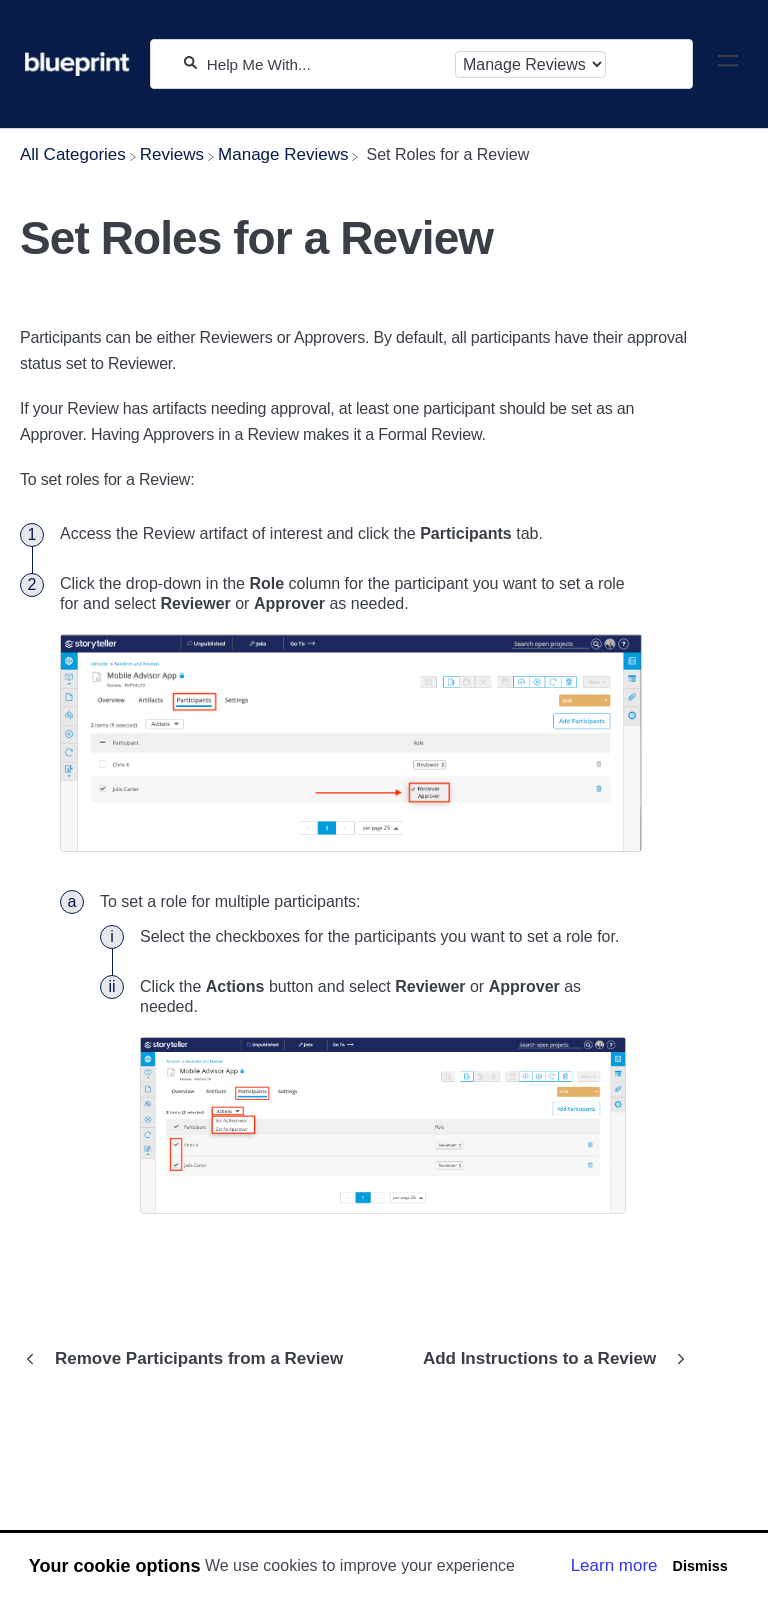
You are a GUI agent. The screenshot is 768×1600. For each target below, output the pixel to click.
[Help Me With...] (326, 64)
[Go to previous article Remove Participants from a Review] (189, 1359)
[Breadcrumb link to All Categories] (73, 154)
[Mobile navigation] (728, 64)
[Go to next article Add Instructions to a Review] (549, 1359)
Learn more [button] (614, 1565)
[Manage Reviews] (283, 154)
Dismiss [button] (699, 1566)
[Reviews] (172, 154)
